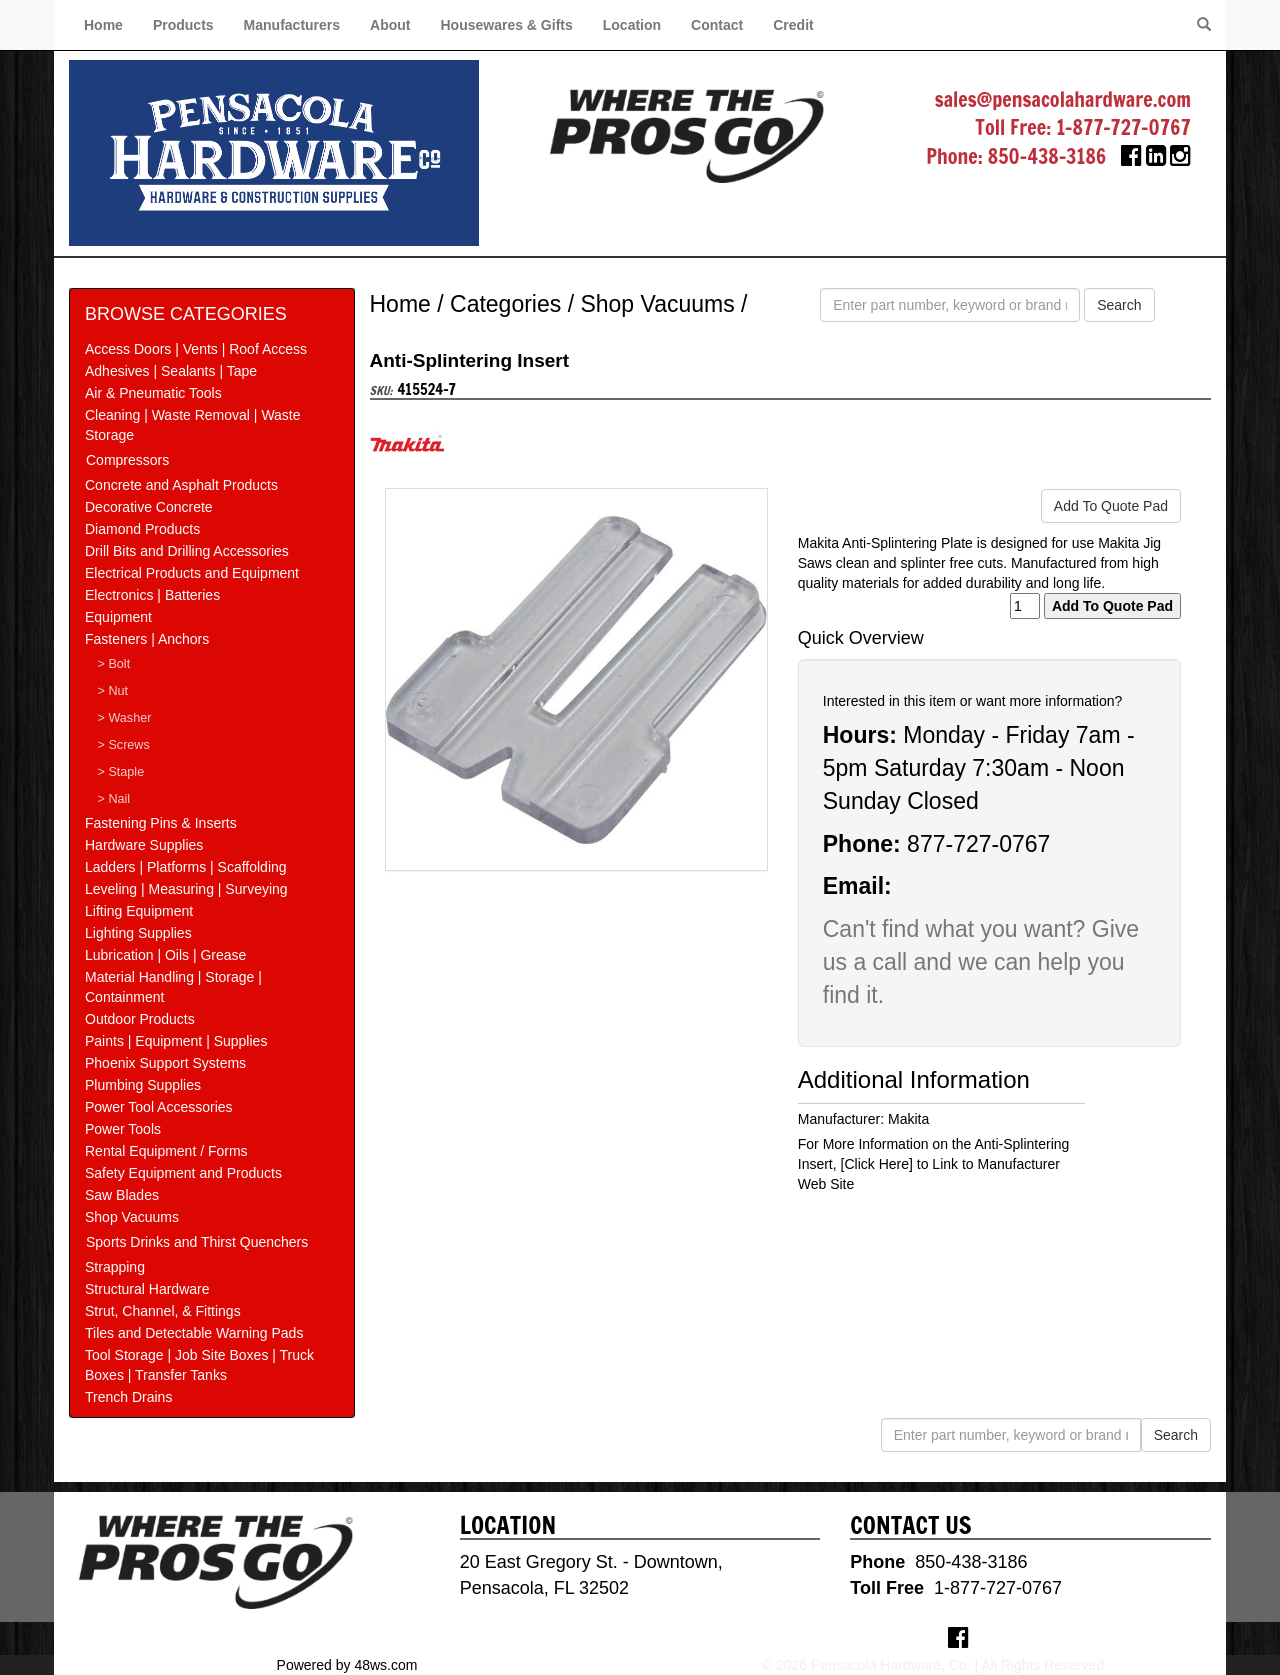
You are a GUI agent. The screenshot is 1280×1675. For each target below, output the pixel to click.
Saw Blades (122, 1195)
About (390, 25)
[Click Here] (877, 1164)
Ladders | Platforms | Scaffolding (186, 867)
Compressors (127, 460)
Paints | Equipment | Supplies (176, 1041)
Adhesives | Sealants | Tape (171, 371)
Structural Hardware (147, 1289)
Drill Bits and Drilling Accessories (187, 551)
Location (632, 25)
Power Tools (123, 1129)
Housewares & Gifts (507, 25)
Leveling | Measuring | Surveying (186, 889)
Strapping (115, 1267)
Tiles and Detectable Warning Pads (194, 1333)
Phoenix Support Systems (165, 1063)
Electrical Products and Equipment (192, 573)
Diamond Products (142, 529)
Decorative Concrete (149, 507)
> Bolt (114, 664)
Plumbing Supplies (143, 1085)
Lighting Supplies (138, 933)
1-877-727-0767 (1123, 127)
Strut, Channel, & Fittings (163, 1311)
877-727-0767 (978, 844)
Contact (717, 25)
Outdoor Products (140, 1019)
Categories (505, 304)
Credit (793, 25)
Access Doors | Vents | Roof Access (196, 349)
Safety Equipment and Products (183, 1173)
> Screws (124, 745)
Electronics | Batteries (152, 595)
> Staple (121, 772)
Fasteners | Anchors (147, 639)
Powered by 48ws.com (347, 1665)
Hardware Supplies (144, 845)
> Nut (113, 691)
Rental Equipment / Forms (166, 1151)
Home (103, 25)
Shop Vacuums (132, 1217)
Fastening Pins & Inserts (161, 823)
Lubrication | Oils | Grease (165, 955)
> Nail (114, 799)
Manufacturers (292, 25)
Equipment (118, 617)
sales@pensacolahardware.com (1063, 99)
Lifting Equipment (139, 911)
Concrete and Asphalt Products (181, 485)
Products (183, 25)
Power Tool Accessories (159, 1107)
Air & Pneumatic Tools (153, 393)
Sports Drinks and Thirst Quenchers (197, 1242)
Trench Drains (128, 1397)
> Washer (125, 718)
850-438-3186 (1047, 156)
